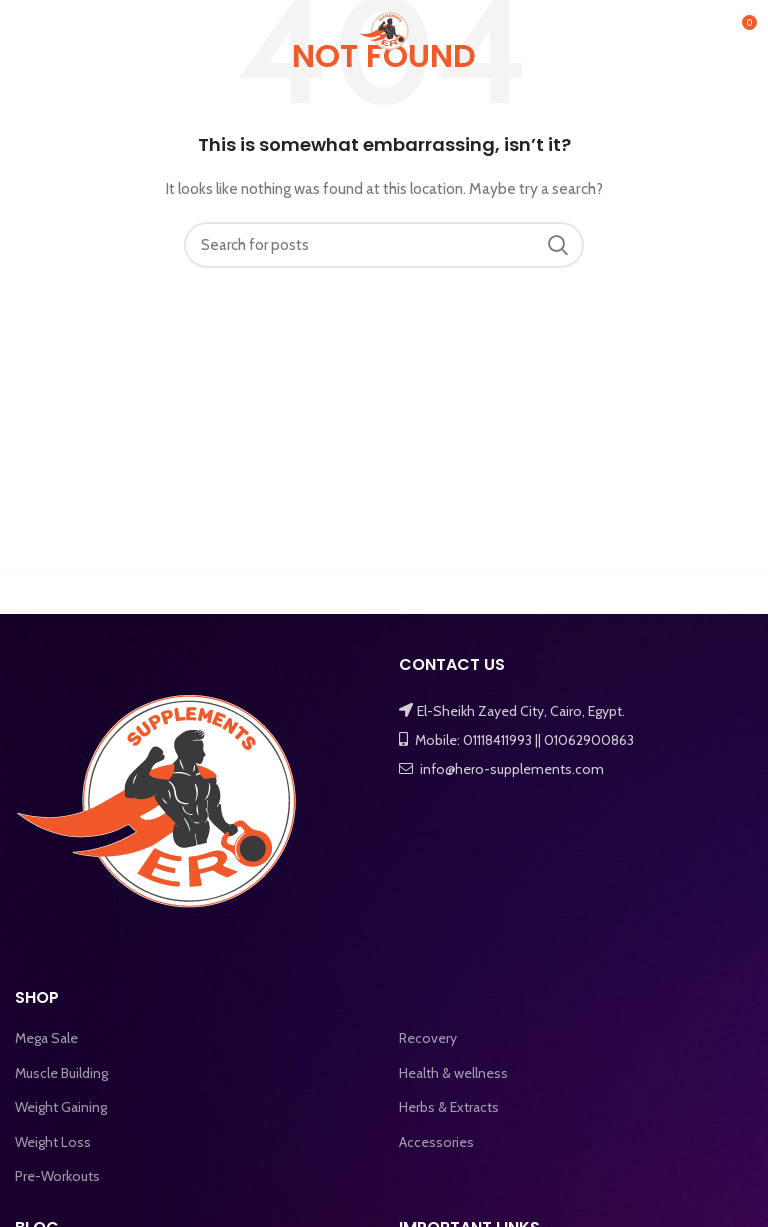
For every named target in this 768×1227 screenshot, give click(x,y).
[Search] (384, 245)
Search (557, 245)
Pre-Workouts (57, 1176)
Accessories (436, 1142)
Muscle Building (61, 1073)
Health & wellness (453, 1073)
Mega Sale (46, 1038)
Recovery (428, 1038)
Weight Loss (53, 1142)
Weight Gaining (61, 1107)
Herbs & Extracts (449, 1107)
